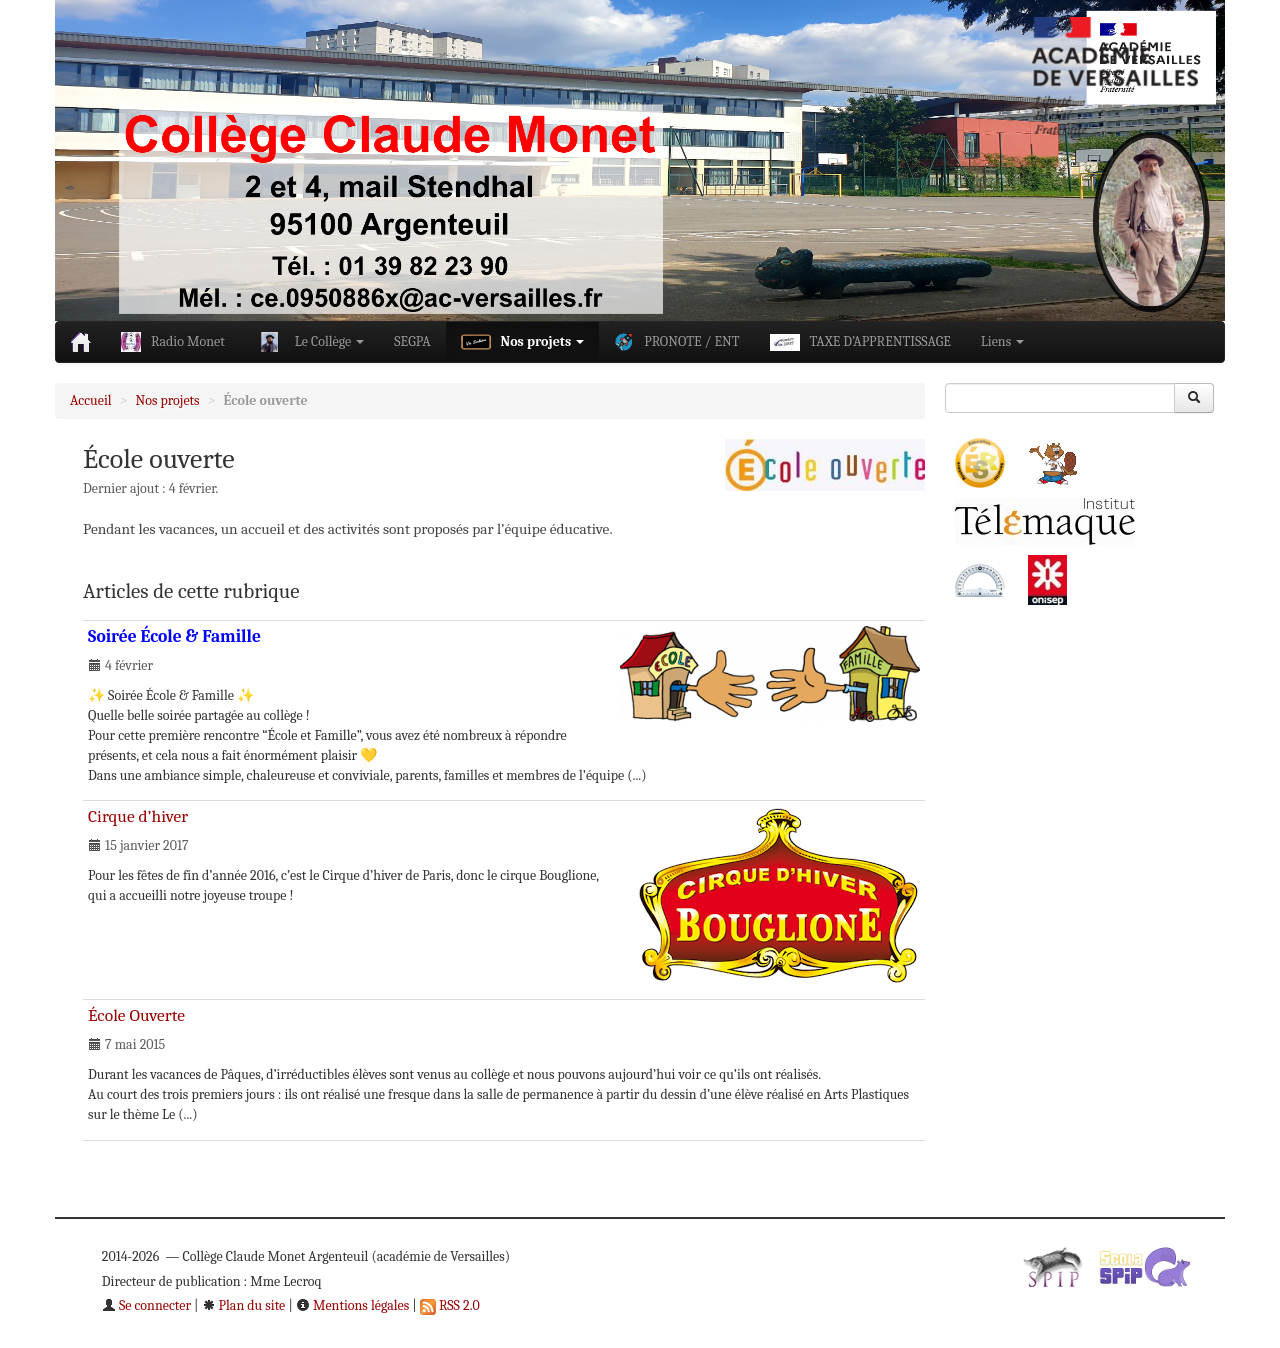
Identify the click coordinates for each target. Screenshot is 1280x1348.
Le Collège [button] (310, 342)
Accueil (91, 400)
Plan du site (244, 1305)
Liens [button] (1002, 341)
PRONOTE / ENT (676, 342)
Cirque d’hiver (138, 816)
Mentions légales (352, 1305)
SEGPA (412, 341)
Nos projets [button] (523, 342)
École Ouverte (136, 1015)
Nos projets (168, 400)
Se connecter (146, 1305)
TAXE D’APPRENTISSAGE (860, 342)
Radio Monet (173, 342)
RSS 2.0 (450, 1305)
